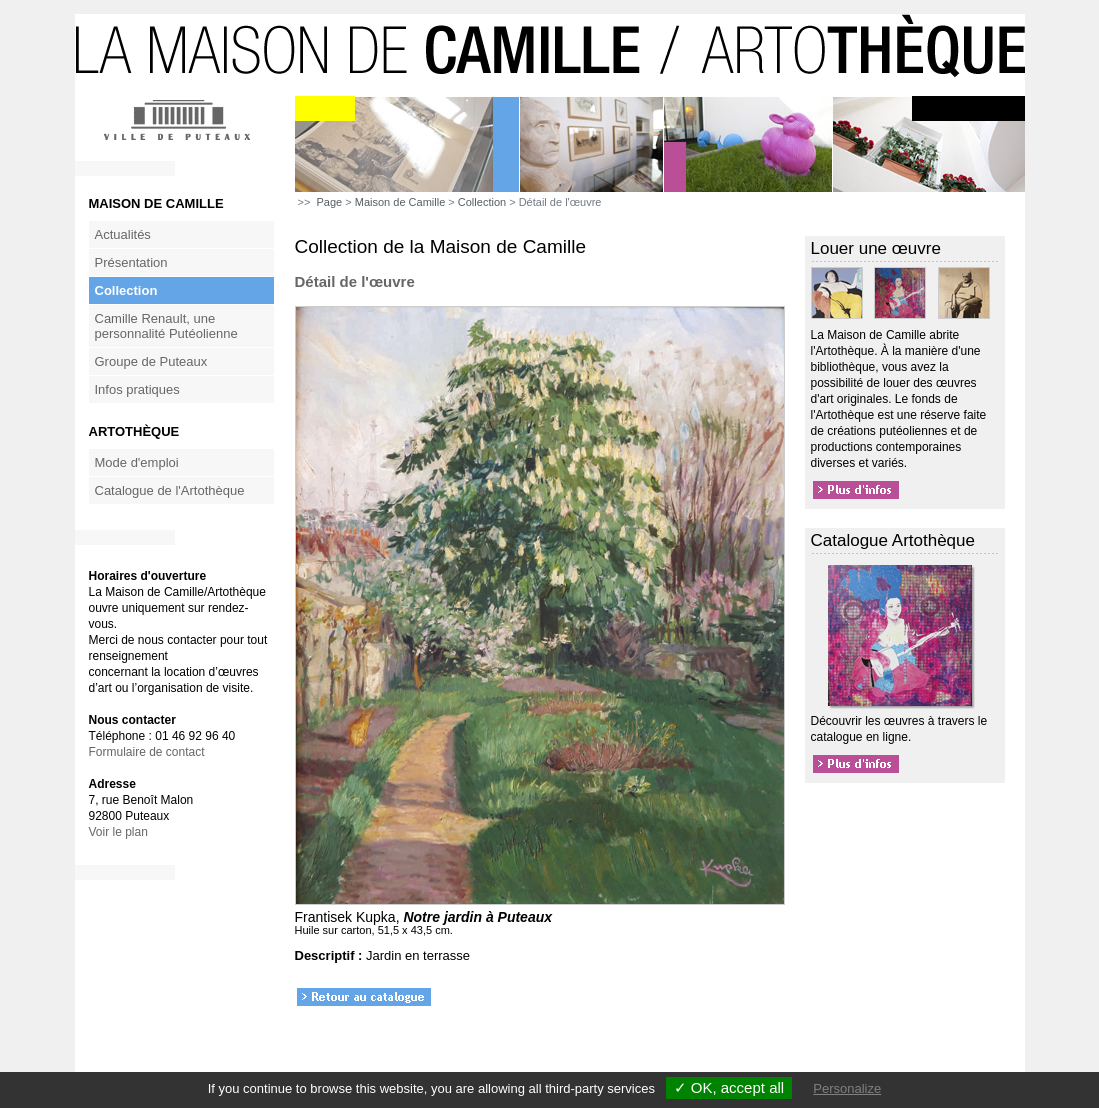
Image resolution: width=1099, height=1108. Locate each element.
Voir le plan (118, 832)
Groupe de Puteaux (151, 361)
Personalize (847, 1088)
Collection (126, 290)
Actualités (123, 234)
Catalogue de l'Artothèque (170, 490)
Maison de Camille (400, 202)
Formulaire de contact (147, 752)
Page (330, 202)
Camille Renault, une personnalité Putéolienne (166, 326)
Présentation (131, 262)
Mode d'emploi (137, 462)
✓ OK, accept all (729, 1087)
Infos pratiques (137, 389)
